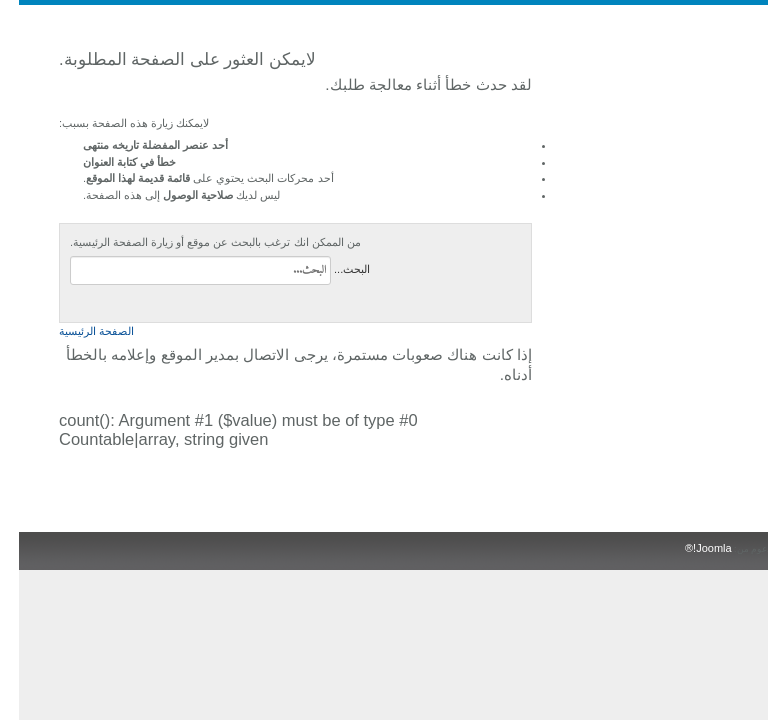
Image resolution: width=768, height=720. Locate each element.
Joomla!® (689, 548)
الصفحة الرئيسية (77, 331)
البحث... (333, 269)
